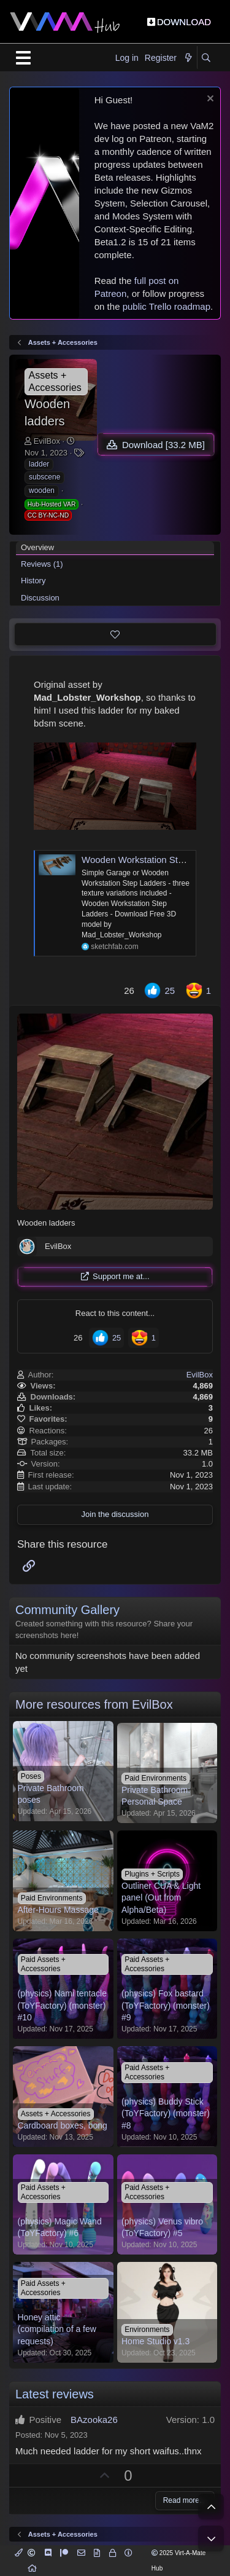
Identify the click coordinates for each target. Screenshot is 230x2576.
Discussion (40, 597)
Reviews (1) (42, 564)
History (33, 580)
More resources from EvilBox (94, 1704)
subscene (44, 477)
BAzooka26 (94, 2419)
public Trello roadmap (166, 306)
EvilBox (47, 441)
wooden (42, 490)
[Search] (206, 58)
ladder (39, 464)
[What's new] (188, 58)
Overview (37, 547)
